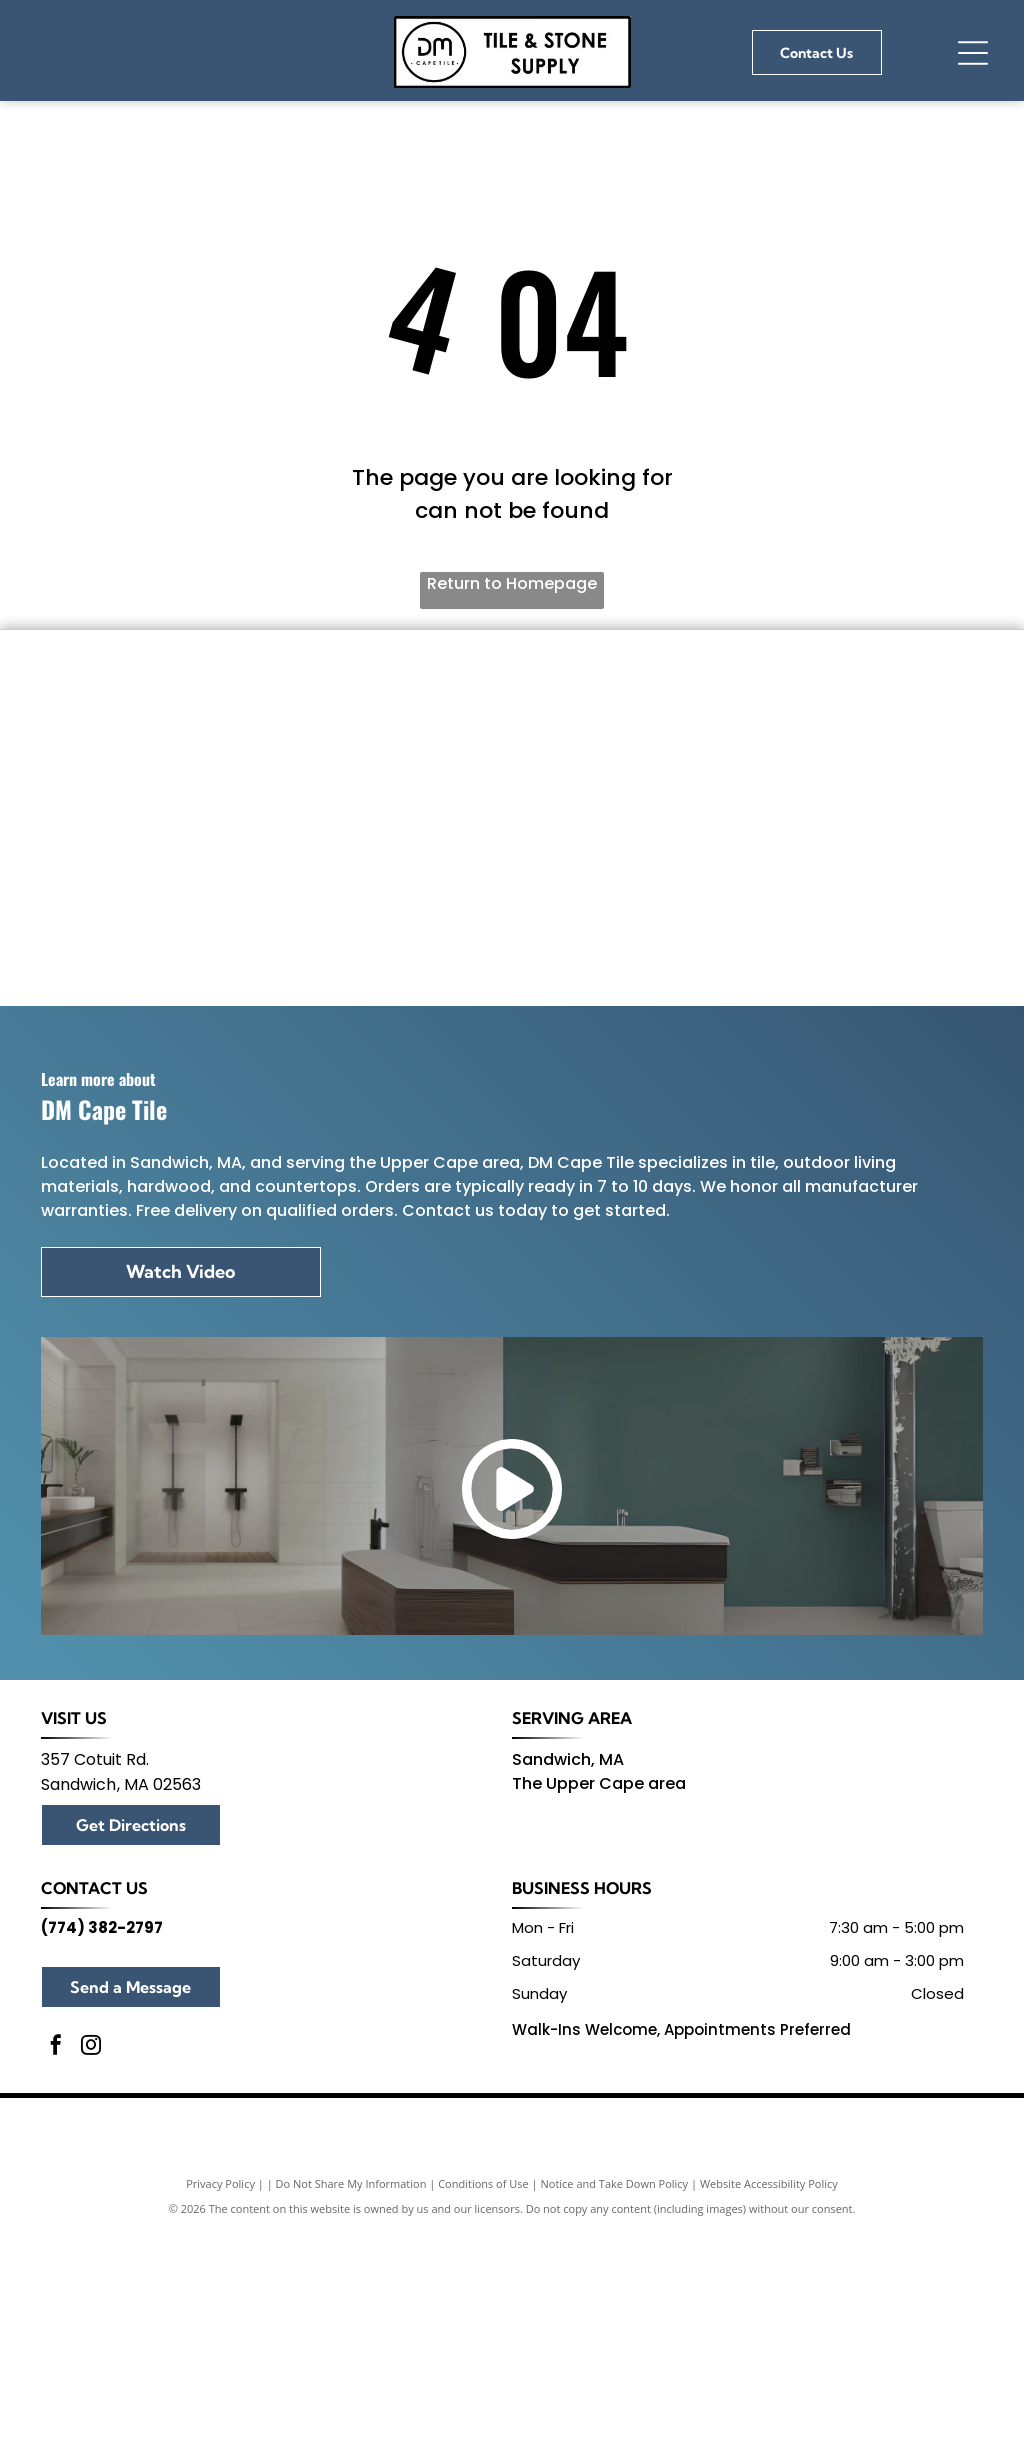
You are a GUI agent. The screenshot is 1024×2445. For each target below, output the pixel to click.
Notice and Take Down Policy (615, 2422)
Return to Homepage (512, 583)
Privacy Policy (220, 2422)
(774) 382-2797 (102, 2165)
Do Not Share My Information (351, 2422)
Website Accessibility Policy (769, 2422)
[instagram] (91, 2286)
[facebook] (56, 2286)
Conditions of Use (483, 2422)
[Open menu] (973, 53)
